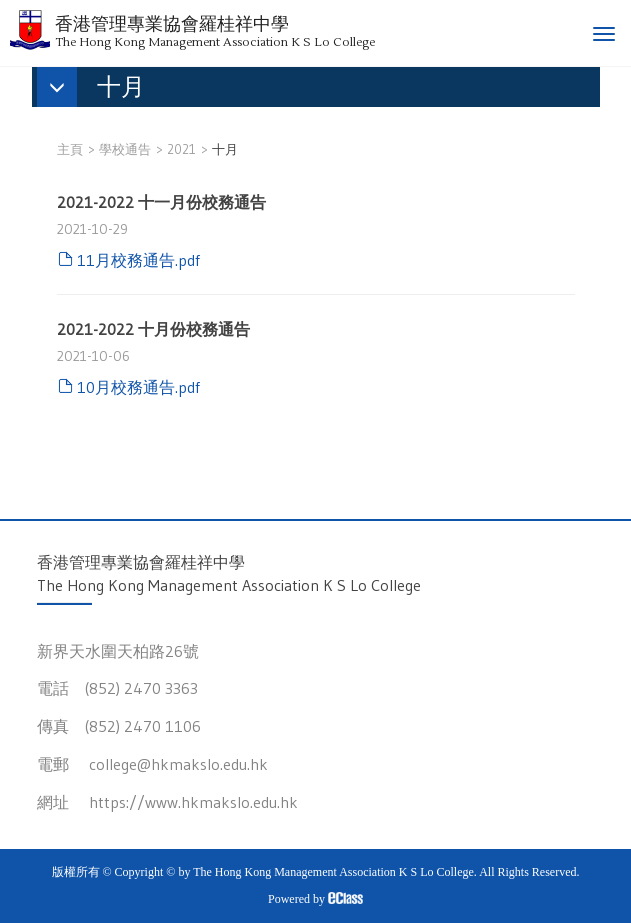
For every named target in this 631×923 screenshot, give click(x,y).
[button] (101, 89)
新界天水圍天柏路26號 (118, 651)
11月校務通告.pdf (138, 260)
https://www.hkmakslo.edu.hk (193, 802)
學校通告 (125, 149)
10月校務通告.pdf (138, 387)
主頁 (70, 149)
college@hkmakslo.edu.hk (178, 764)
